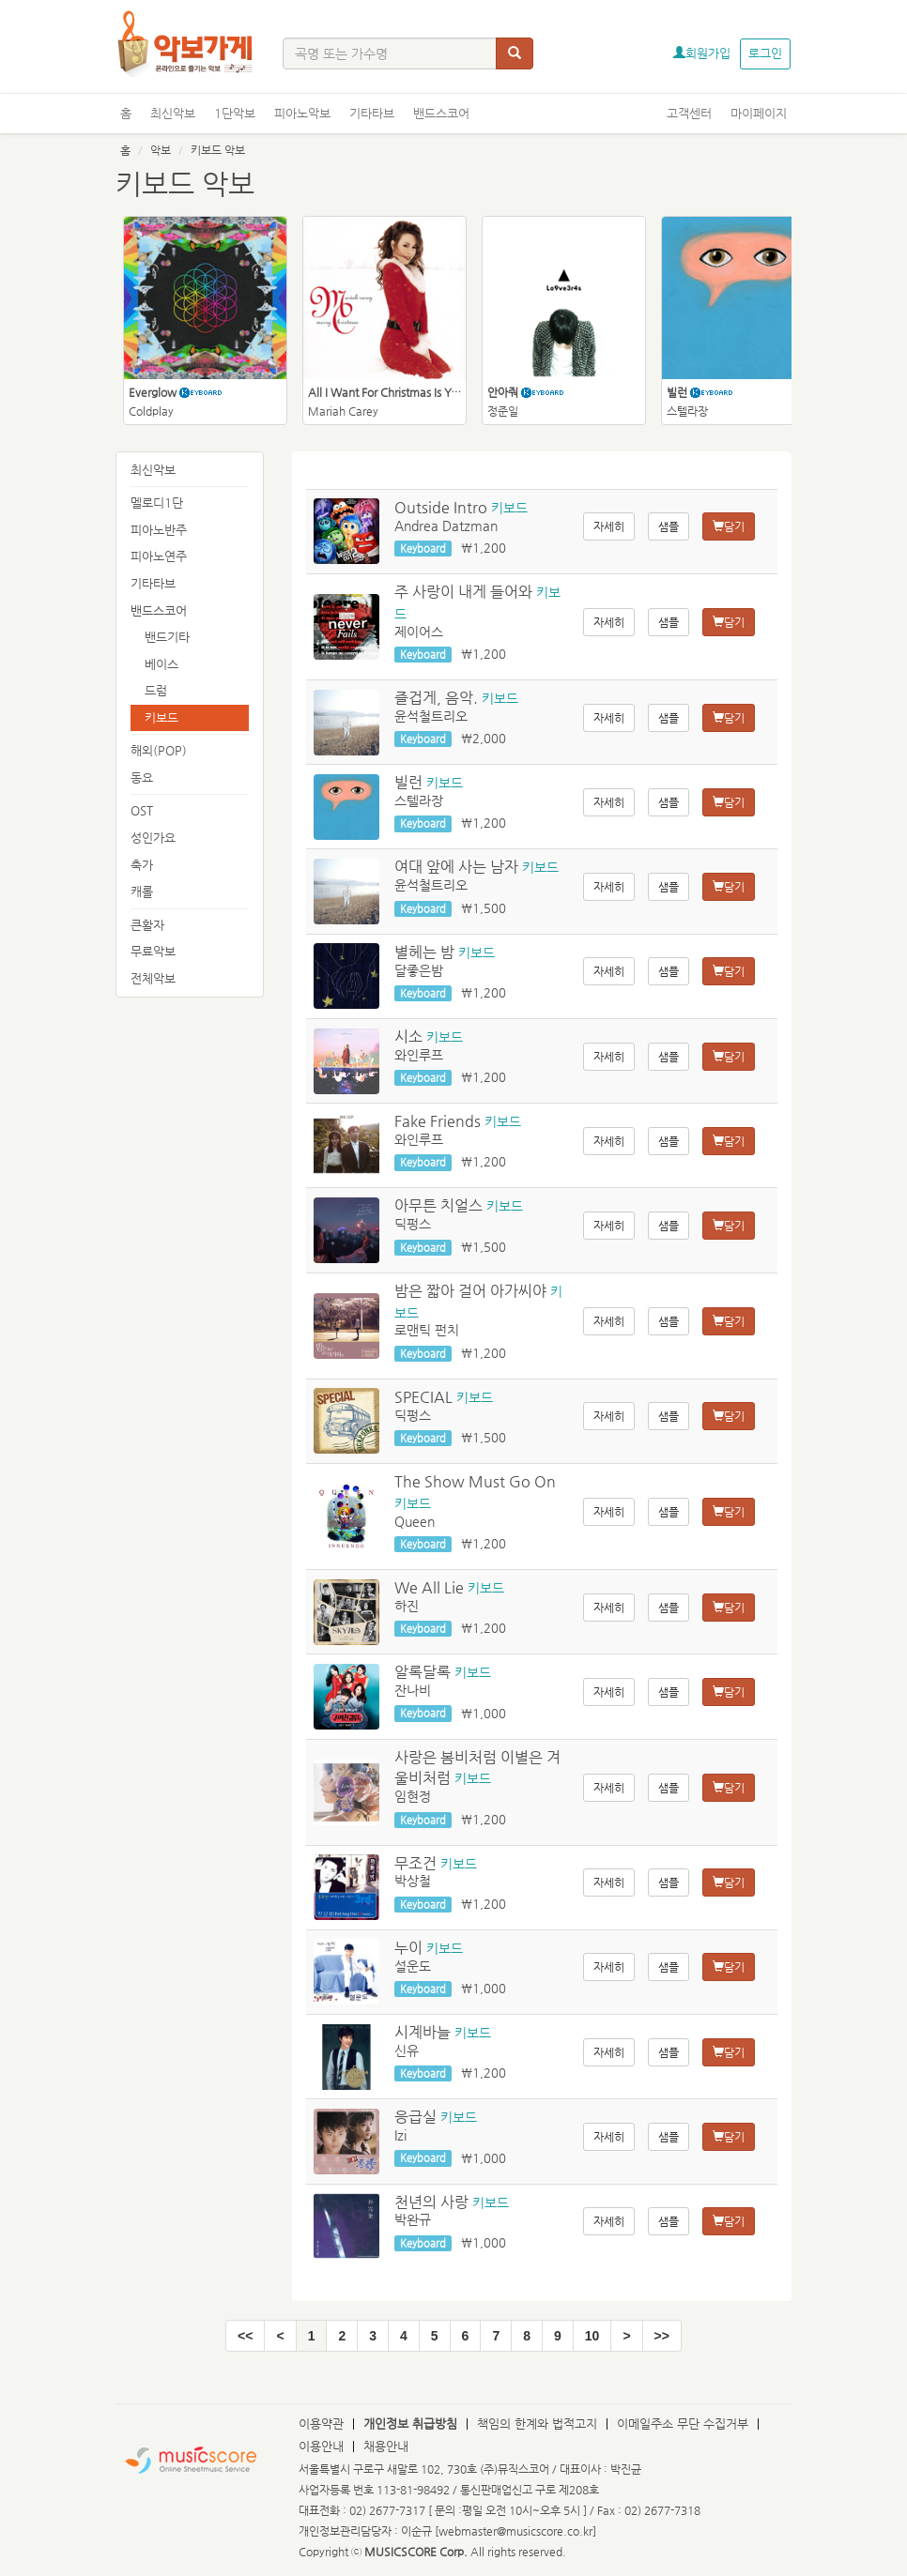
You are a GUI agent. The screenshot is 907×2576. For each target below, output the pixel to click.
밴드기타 (167, 637)
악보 (160, 150)
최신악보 (172, 113)
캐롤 (142, 891)
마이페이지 (758, 113)
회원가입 (701, 53)
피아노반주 (159, 530)
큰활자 (147, 925)
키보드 (161, 717)
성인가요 (153, 838)
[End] (662, 2336)
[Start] (245, 2336)
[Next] (626, 2336)
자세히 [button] (608, 526)
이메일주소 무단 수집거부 (682, 2423)
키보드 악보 (218, 150)
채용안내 (385, 2446)
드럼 (156, 690)
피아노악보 (302, 113)
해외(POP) (159, 750)
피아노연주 (159, 556)
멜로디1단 (157, 502)
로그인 (765, 53)
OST (142, 810)
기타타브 (371, 113)
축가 (142, 865)
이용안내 (321, 2446)
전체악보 (153, 978)
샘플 (668, 526)
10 (592, 2335)
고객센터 (689, 113)
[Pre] (280, 2336)
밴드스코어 (441, 113)
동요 (142, 777)
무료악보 (153, 951)
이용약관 (321, 2423)
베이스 (161, 664)
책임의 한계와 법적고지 (537, 2423)
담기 (729, 526)
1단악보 (234, 113)
